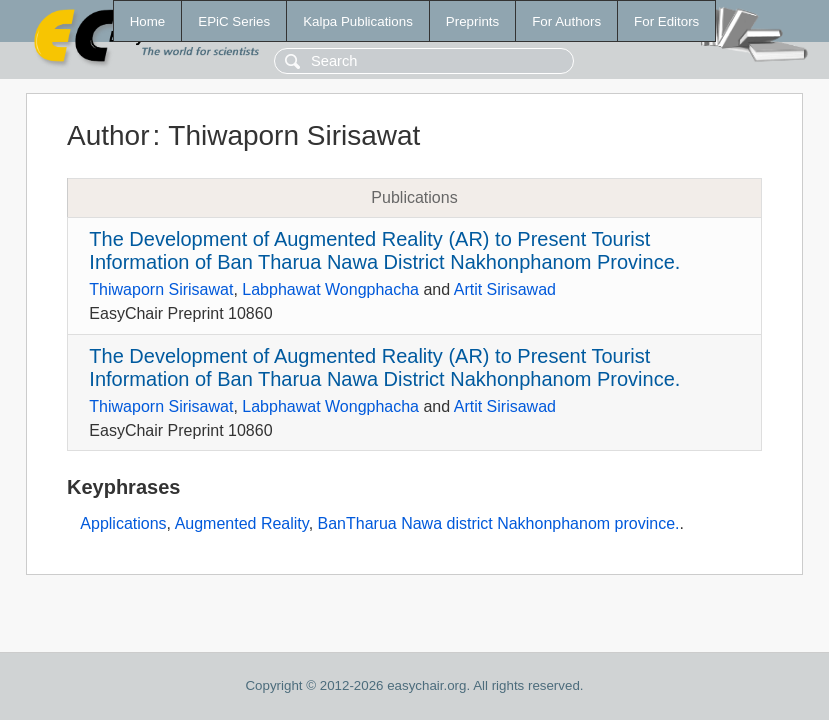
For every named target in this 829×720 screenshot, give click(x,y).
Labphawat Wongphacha (330, 289)
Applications (123, 523)
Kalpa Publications (358, 21)
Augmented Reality (242, 523)
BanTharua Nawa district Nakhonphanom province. (499, 523)
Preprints (472, 21)
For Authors (566, 21)
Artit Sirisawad (505, 289)
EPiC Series (234, 21)
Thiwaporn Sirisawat (161, 289)
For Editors (666, 21)
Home (148, 21)
